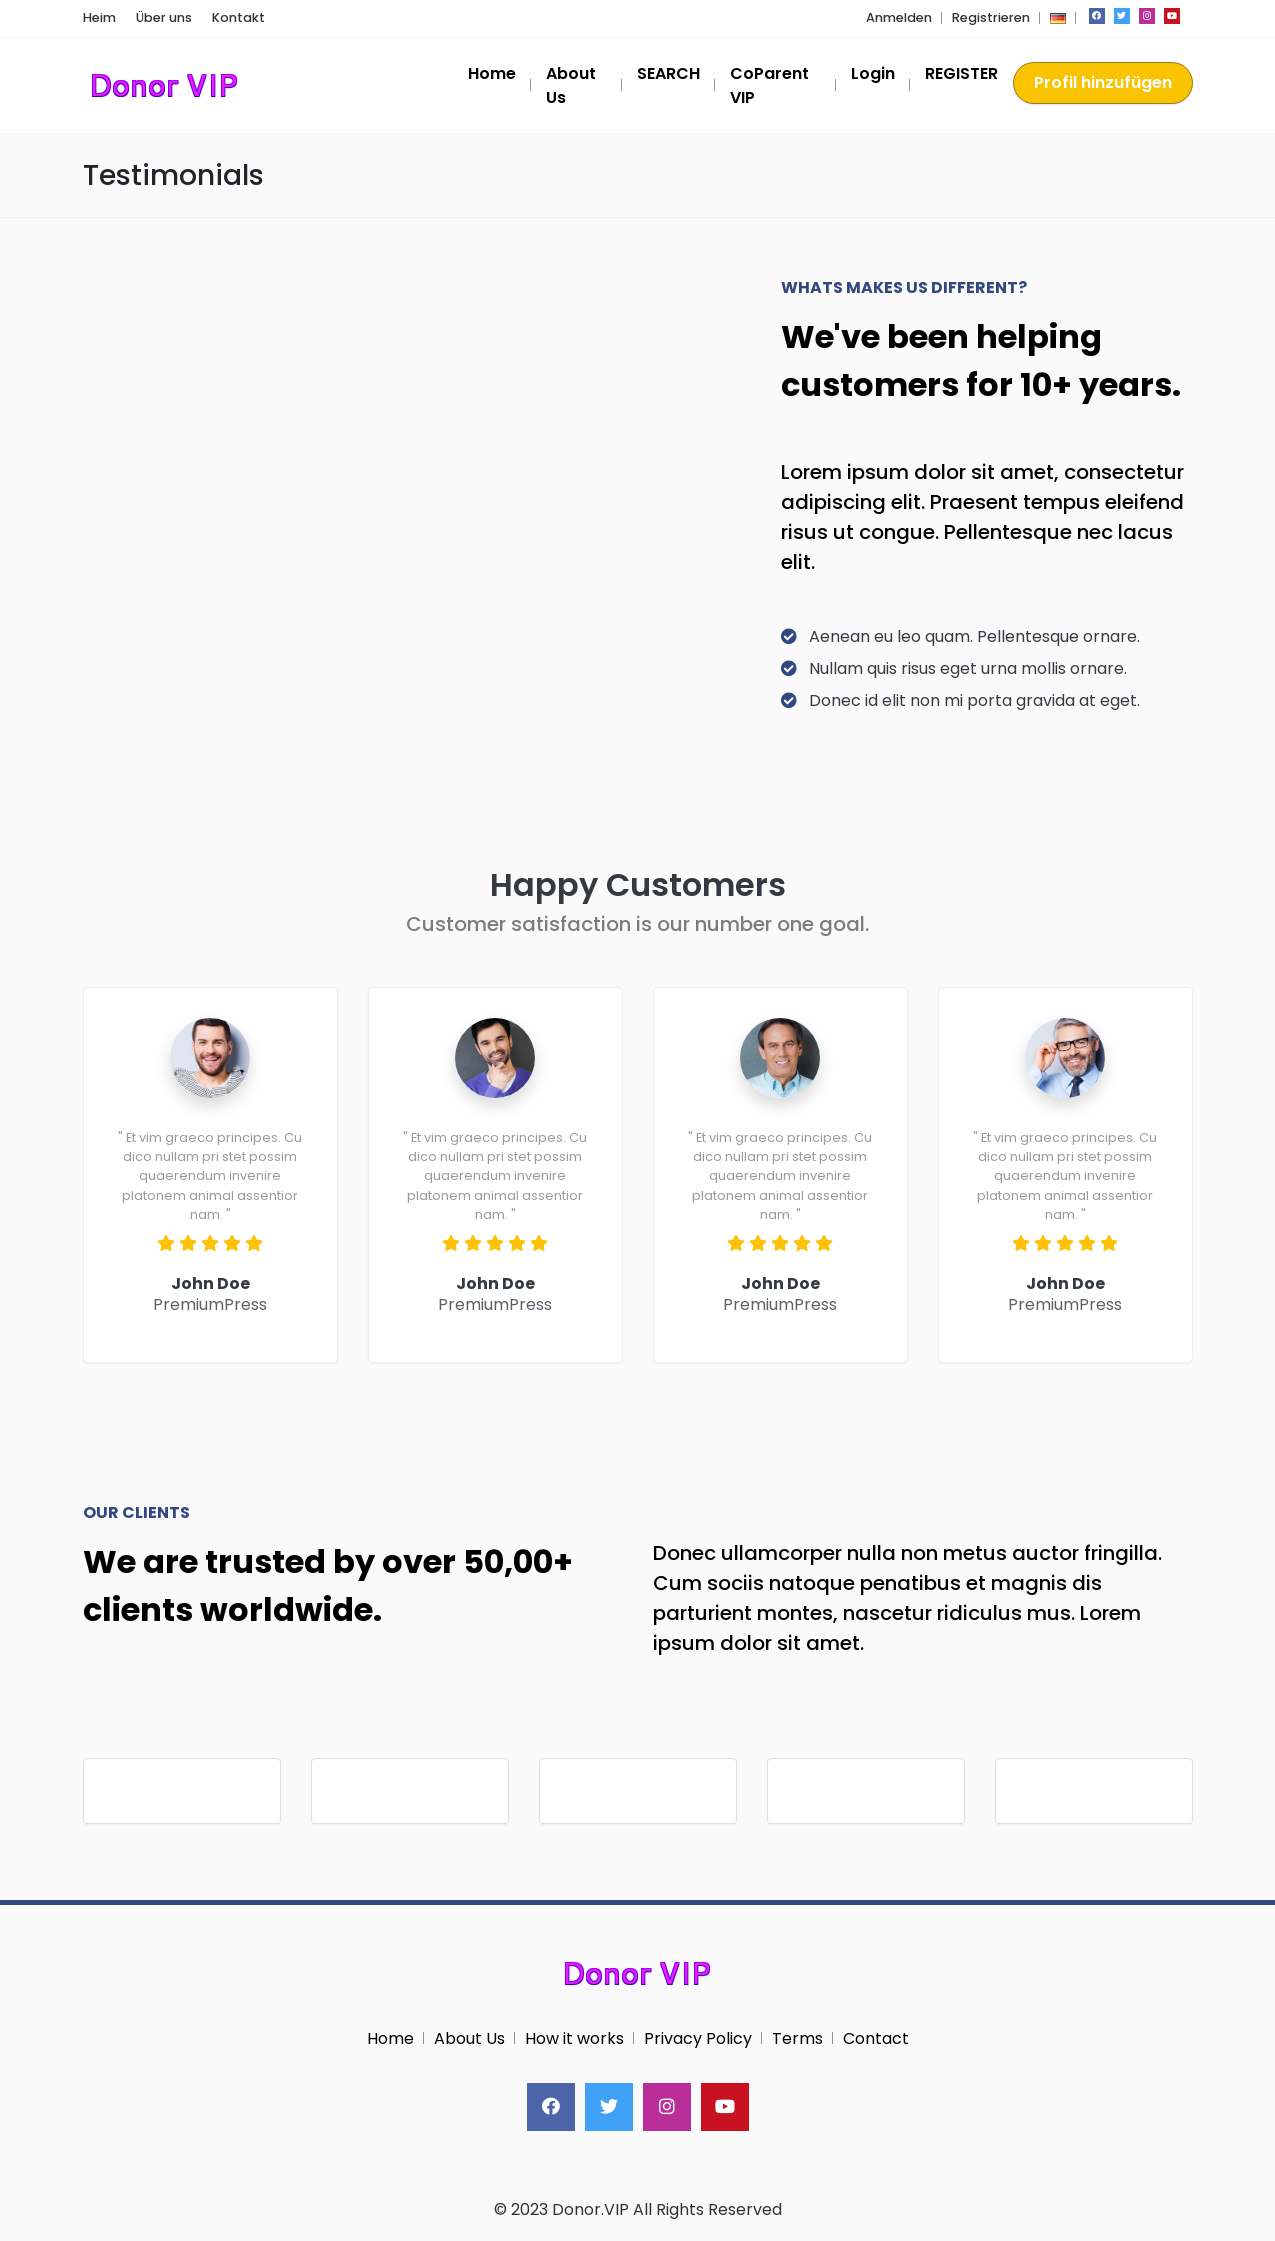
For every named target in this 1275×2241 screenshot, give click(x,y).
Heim (99, 17)
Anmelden (899, 17)
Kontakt (238, 17)
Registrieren (991, 17)
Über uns (164, 17)
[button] (1058, 17)
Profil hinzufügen (1103, 82)
